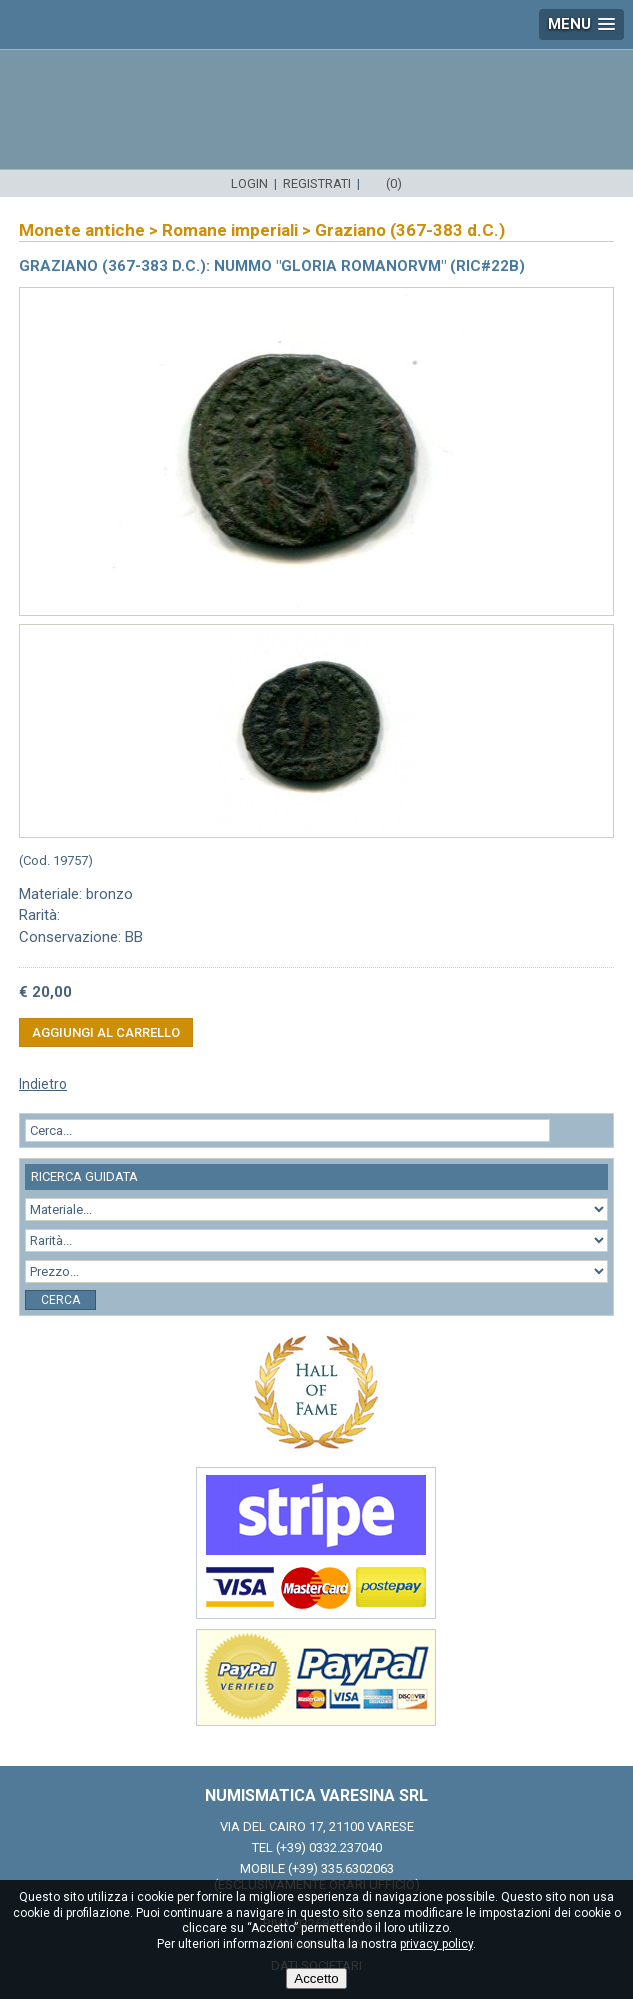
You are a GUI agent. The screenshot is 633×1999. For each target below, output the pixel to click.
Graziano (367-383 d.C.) (410, 230)
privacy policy (436, 1944)
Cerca (60, 1300)
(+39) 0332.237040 (329, 1847)
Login (249, 183)
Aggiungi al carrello (106, 1032)
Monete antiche (82, 230)
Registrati (317, 183)
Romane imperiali (230, 230)
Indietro (43, 1084)
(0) (394, 183)
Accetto (316, 1978)
